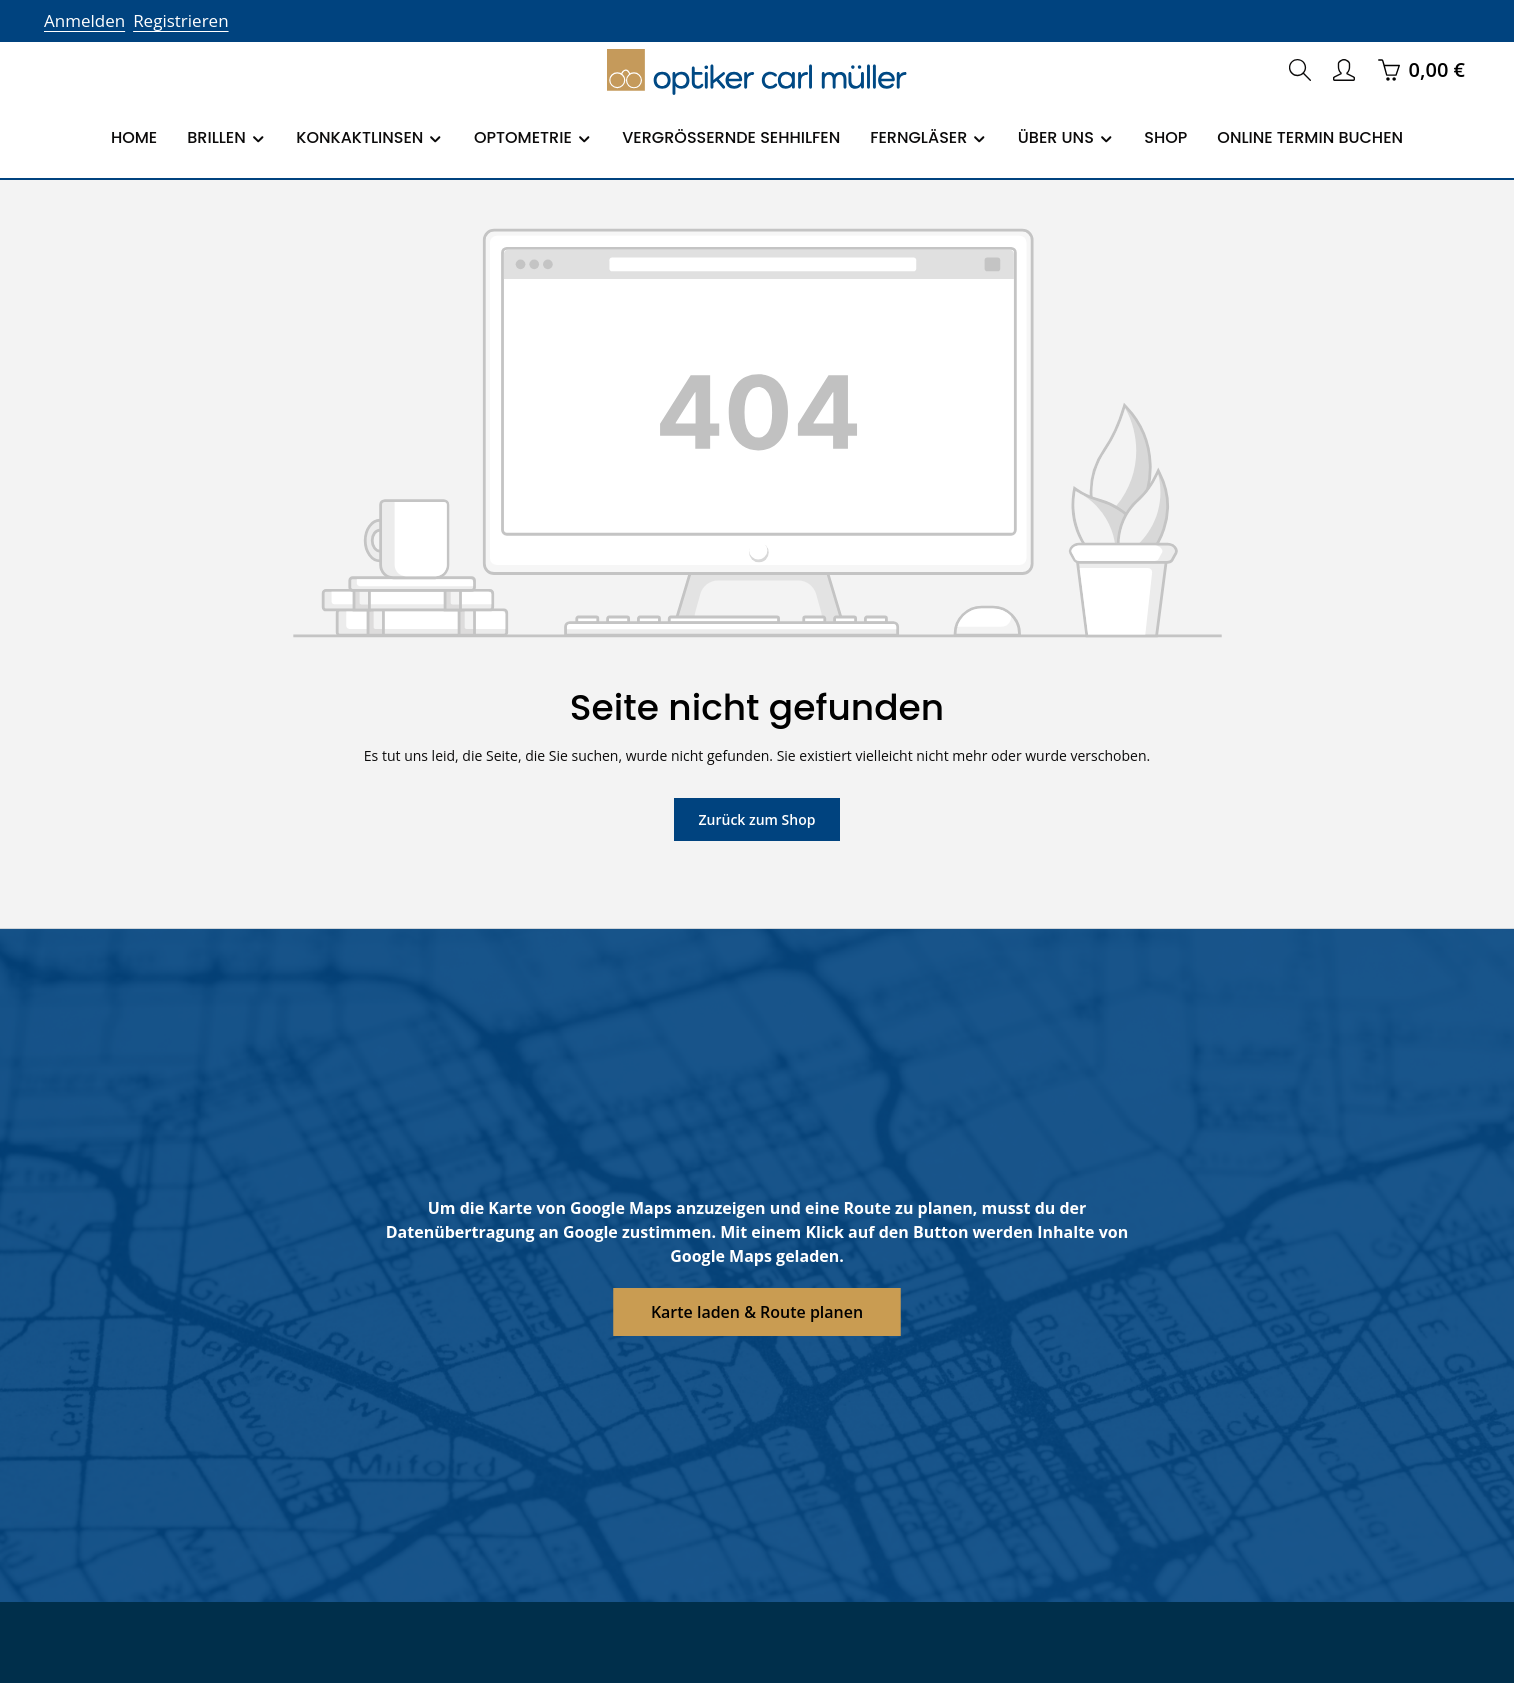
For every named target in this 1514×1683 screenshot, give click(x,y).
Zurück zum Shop (756, 819)
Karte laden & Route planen (757, 1311)
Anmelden (82, 20)
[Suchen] (1300, 70)
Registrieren (175, 20)
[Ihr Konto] (1344, 70)
